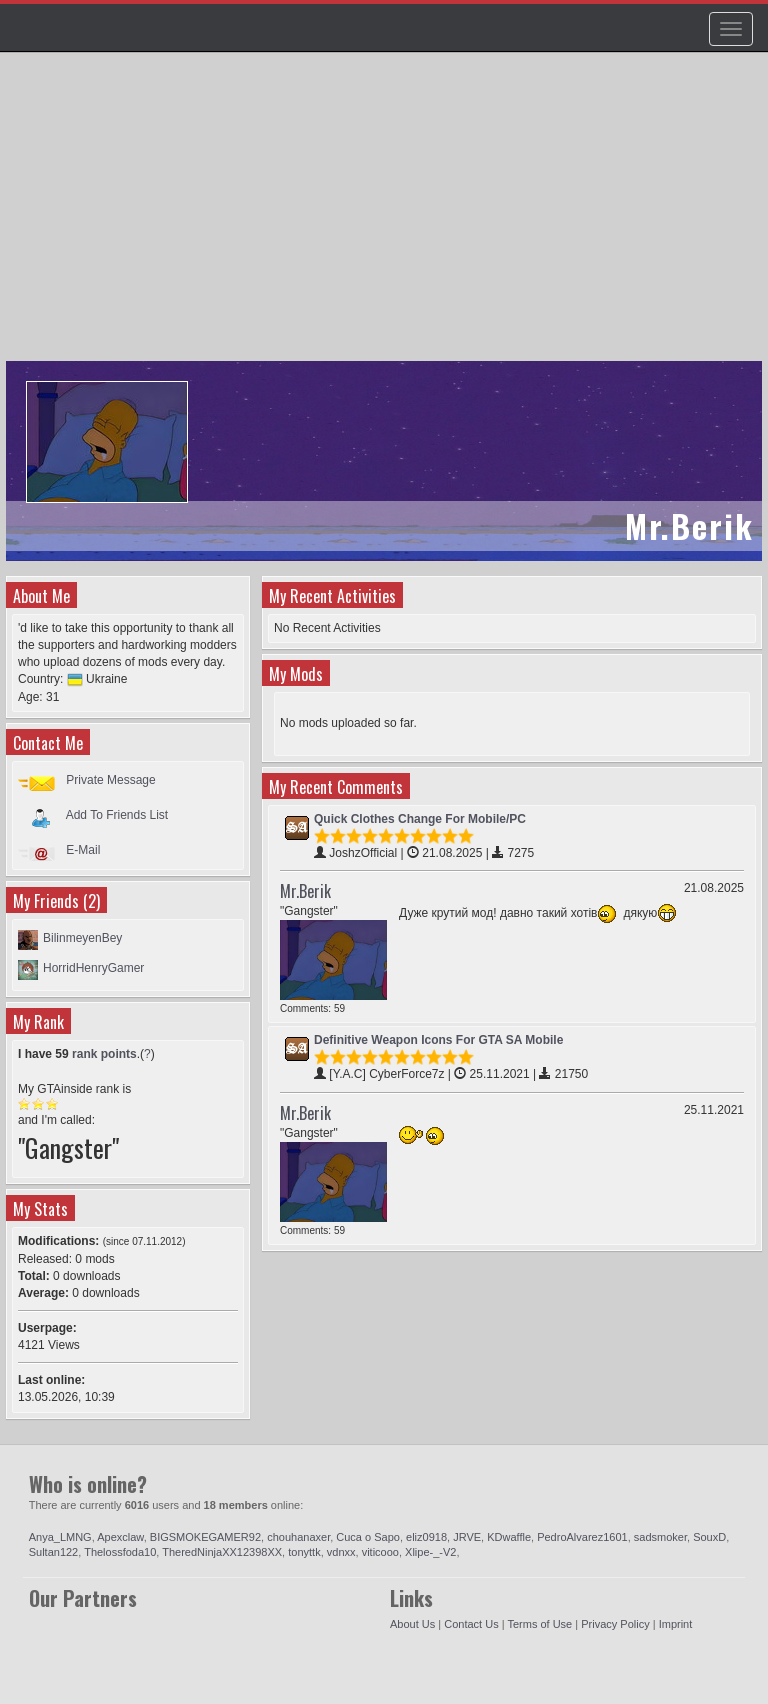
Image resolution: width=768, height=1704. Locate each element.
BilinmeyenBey (82, 938)
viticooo (380, 1552)
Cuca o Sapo (368, 1537)
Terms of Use (539, 1624)
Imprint (676, 1624)
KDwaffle (509, 1537)
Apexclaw (120, 1537)
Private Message (110, 780)
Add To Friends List (117, 815)
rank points (104, 1054)
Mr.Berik (305, 891)
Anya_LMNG (60, 1537)
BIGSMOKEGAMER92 (205, 1537)
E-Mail (83, 850)
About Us (412, 1624)
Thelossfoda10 (120, 1552)
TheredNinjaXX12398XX (222, 1552)
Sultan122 (54, 1552)
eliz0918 (426, 1537)
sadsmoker (660, 1537)
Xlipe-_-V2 (430, 1552)
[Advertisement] (386, 216)
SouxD (709, 1537)
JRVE (467, 1537)
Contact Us (471, 1624)
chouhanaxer (298, 1537)
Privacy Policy (615, 1624)
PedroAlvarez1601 (582, 1537)
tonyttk (304, 1552)
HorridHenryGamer (93, 968)
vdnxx (341, 1552)
